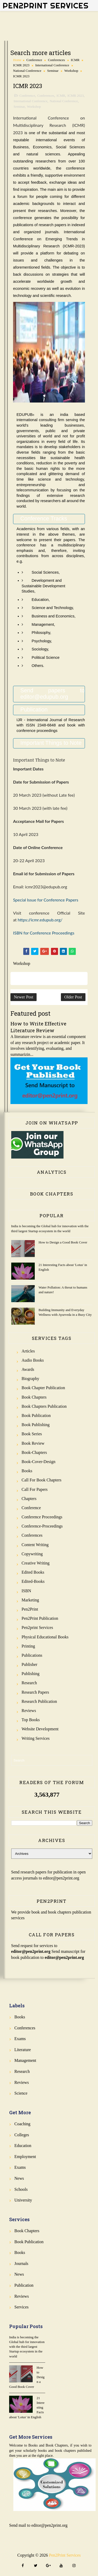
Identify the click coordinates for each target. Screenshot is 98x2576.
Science (20, 2093)
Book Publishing (36, 1424)
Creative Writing (36, 1563)
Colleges (21, 2135)
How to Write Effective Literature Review (38, 1027)
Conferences (56, 60)
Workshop (71, 71)
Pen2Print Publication (40, 1618)
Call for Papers (35, 1489)
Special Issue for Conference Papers (45, 899)
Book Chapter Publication (43, 1387)
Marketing (30, 1600)
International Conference (52, 65)
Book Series (32, 1434)
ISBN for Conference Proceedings (44, 932)
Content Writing (35, 1544)
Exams (20, 2038)
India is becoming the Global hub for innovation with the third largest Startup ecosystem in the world (26, 2346)
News (19, 2178)
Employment (25, 2156)
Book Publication (36, 1415)
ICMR (75, 60)
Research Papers (35, 1692)
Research (29, 1683)
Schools (21, 2189)
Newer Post (23, 997)
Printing (28, 1646)
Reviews (29, 1710)
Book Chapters (34, 1397)
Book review (33, 1443)
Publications (32, 1655)
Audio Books (33, 1360)
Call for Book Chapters (41, 1480)
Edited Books (33, 1572)
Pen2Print (30, 1609)
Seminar (52, 71)
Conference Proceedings (42, 1517)
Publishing (30, 1673)
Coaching (22, 2124)
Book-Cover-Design (38, 1461)
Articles (28, 1351)
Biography (30, 1378)
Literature (22, 2049)
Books (27, 1471)
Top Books (31, 1720)
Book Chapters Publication (44, 1406)
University (23, 2200)
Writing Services (36, 1738)
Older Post (73, 997)
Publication (23, 2285)
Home (17, 60)
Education (22, 2145)
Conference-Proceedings (42, 1526)
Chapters (29, 1498)
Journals (21, 2263)
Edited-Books (33, 1581)
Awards (28, 1369)
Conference (34, 60)
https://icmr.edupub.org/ (40, 919)
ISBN (26, 1591)
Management (25, 2060)
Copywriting (32, 1554)
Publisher (29, 1664)
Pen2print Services (37, 1627)
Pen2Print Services (46, 5)
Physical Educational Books (45, 1637)
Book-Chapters (34, 1452)
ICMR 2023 (21, 65)
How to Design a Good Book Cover (63, 1242)
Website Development (40, 1729)
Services (21, 2307)
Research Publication (39, 1701)
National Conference (27, 71)
